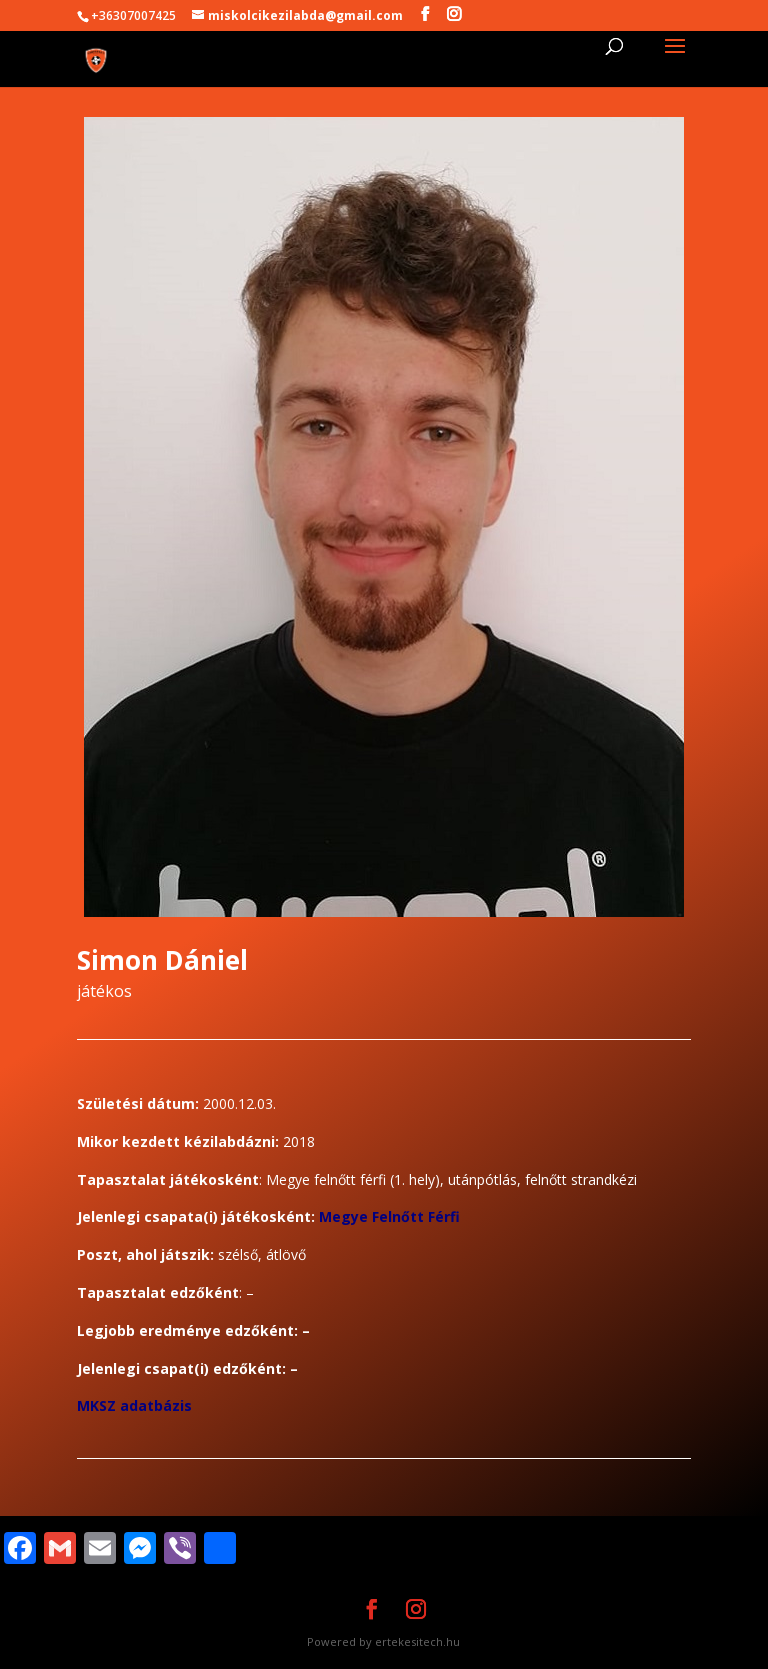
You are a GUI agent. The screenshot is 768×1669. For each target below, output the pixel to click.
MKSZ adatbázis (134, 1405)
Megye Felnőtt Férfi (389, 1216)
